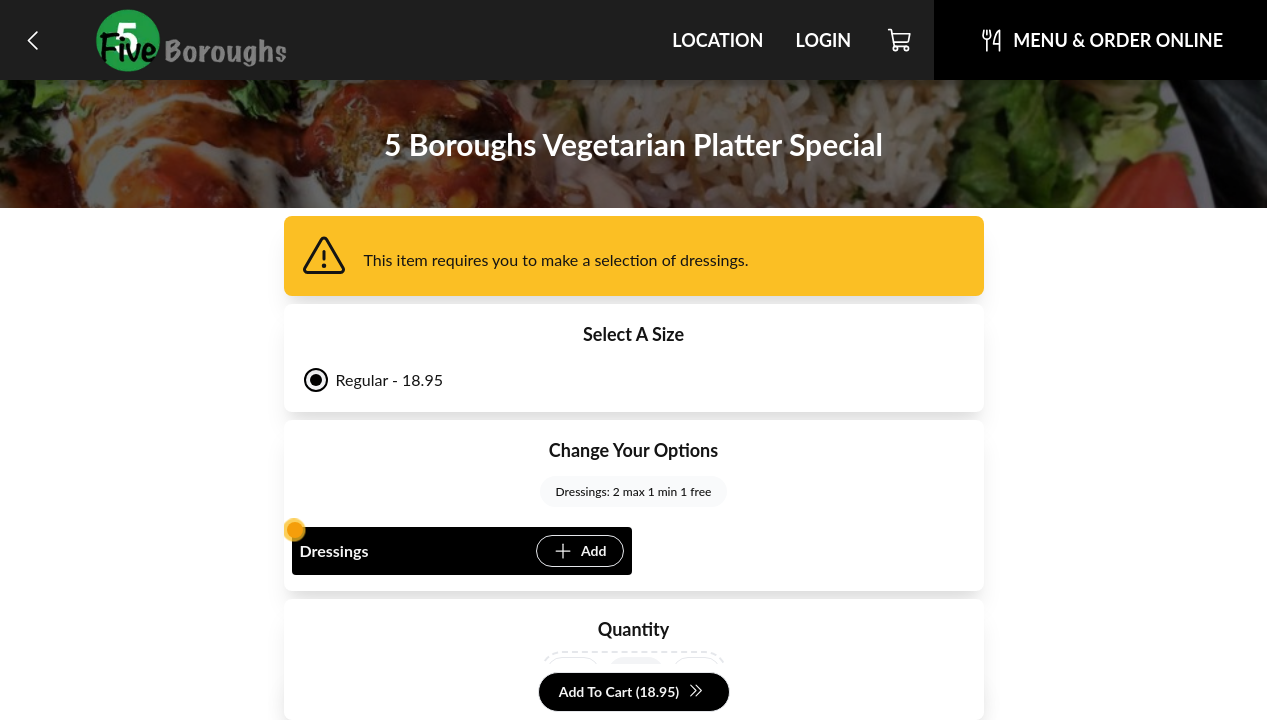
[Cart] (900, 40)
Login (823, 40)
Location (717, 40)
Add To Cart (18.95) (631, 692)
